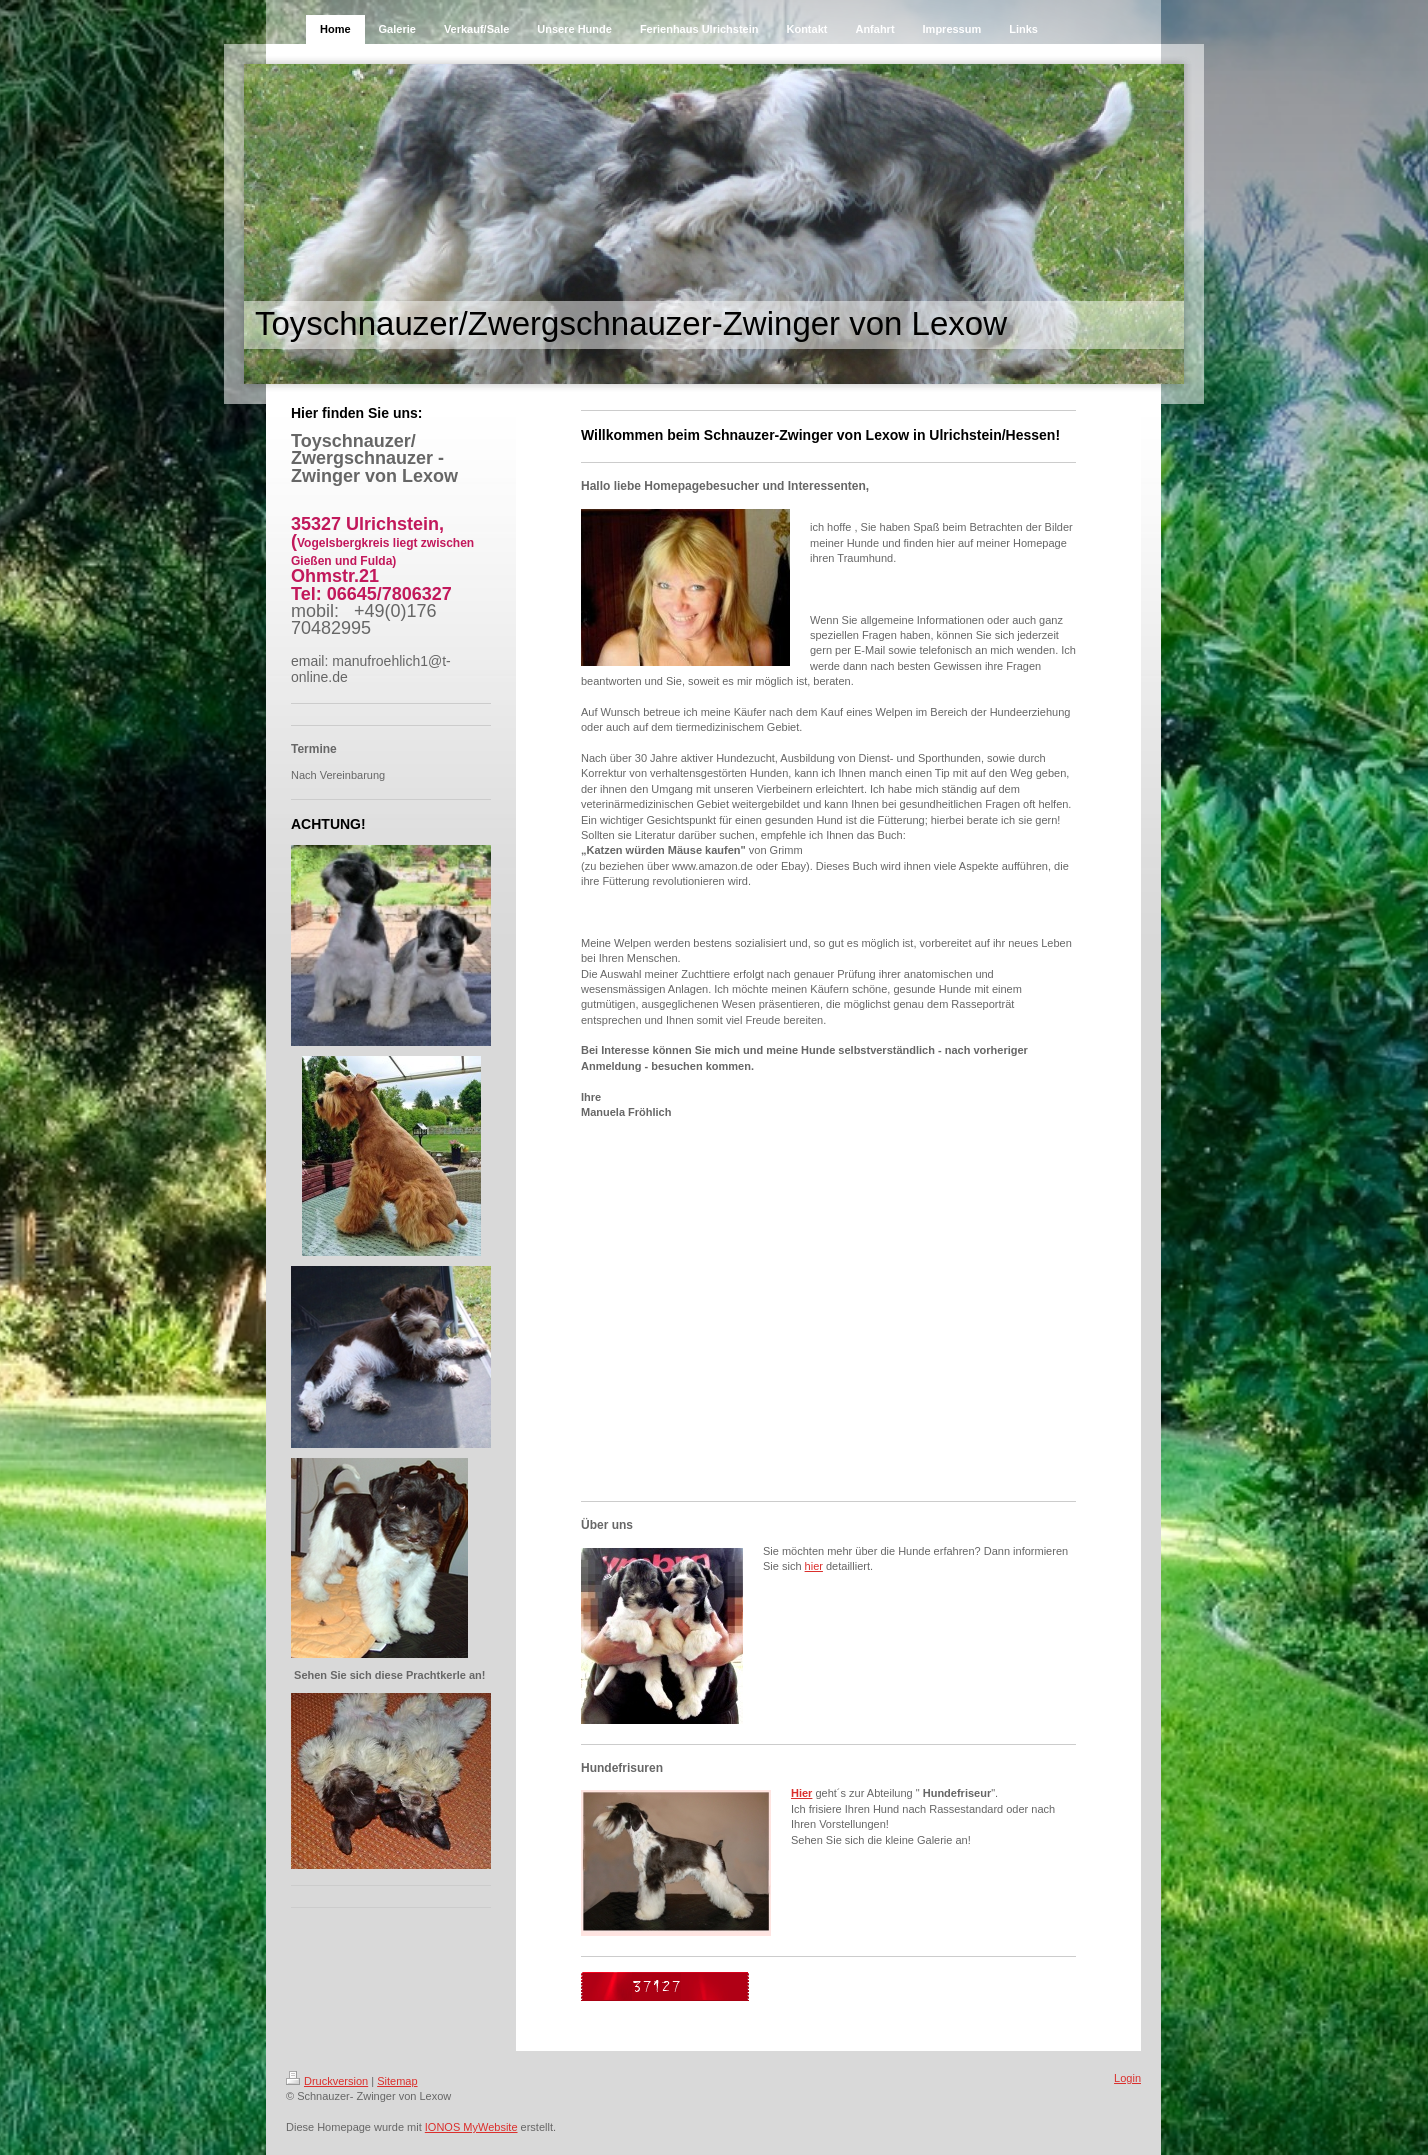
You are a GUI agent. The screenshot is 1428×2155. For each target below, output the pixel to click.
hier (814, 1566)
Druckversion (327, 2081)
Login (1127, 2078)
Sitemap (397, 2081)
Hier (801, 1793)
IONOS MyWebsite (471, 2127)
